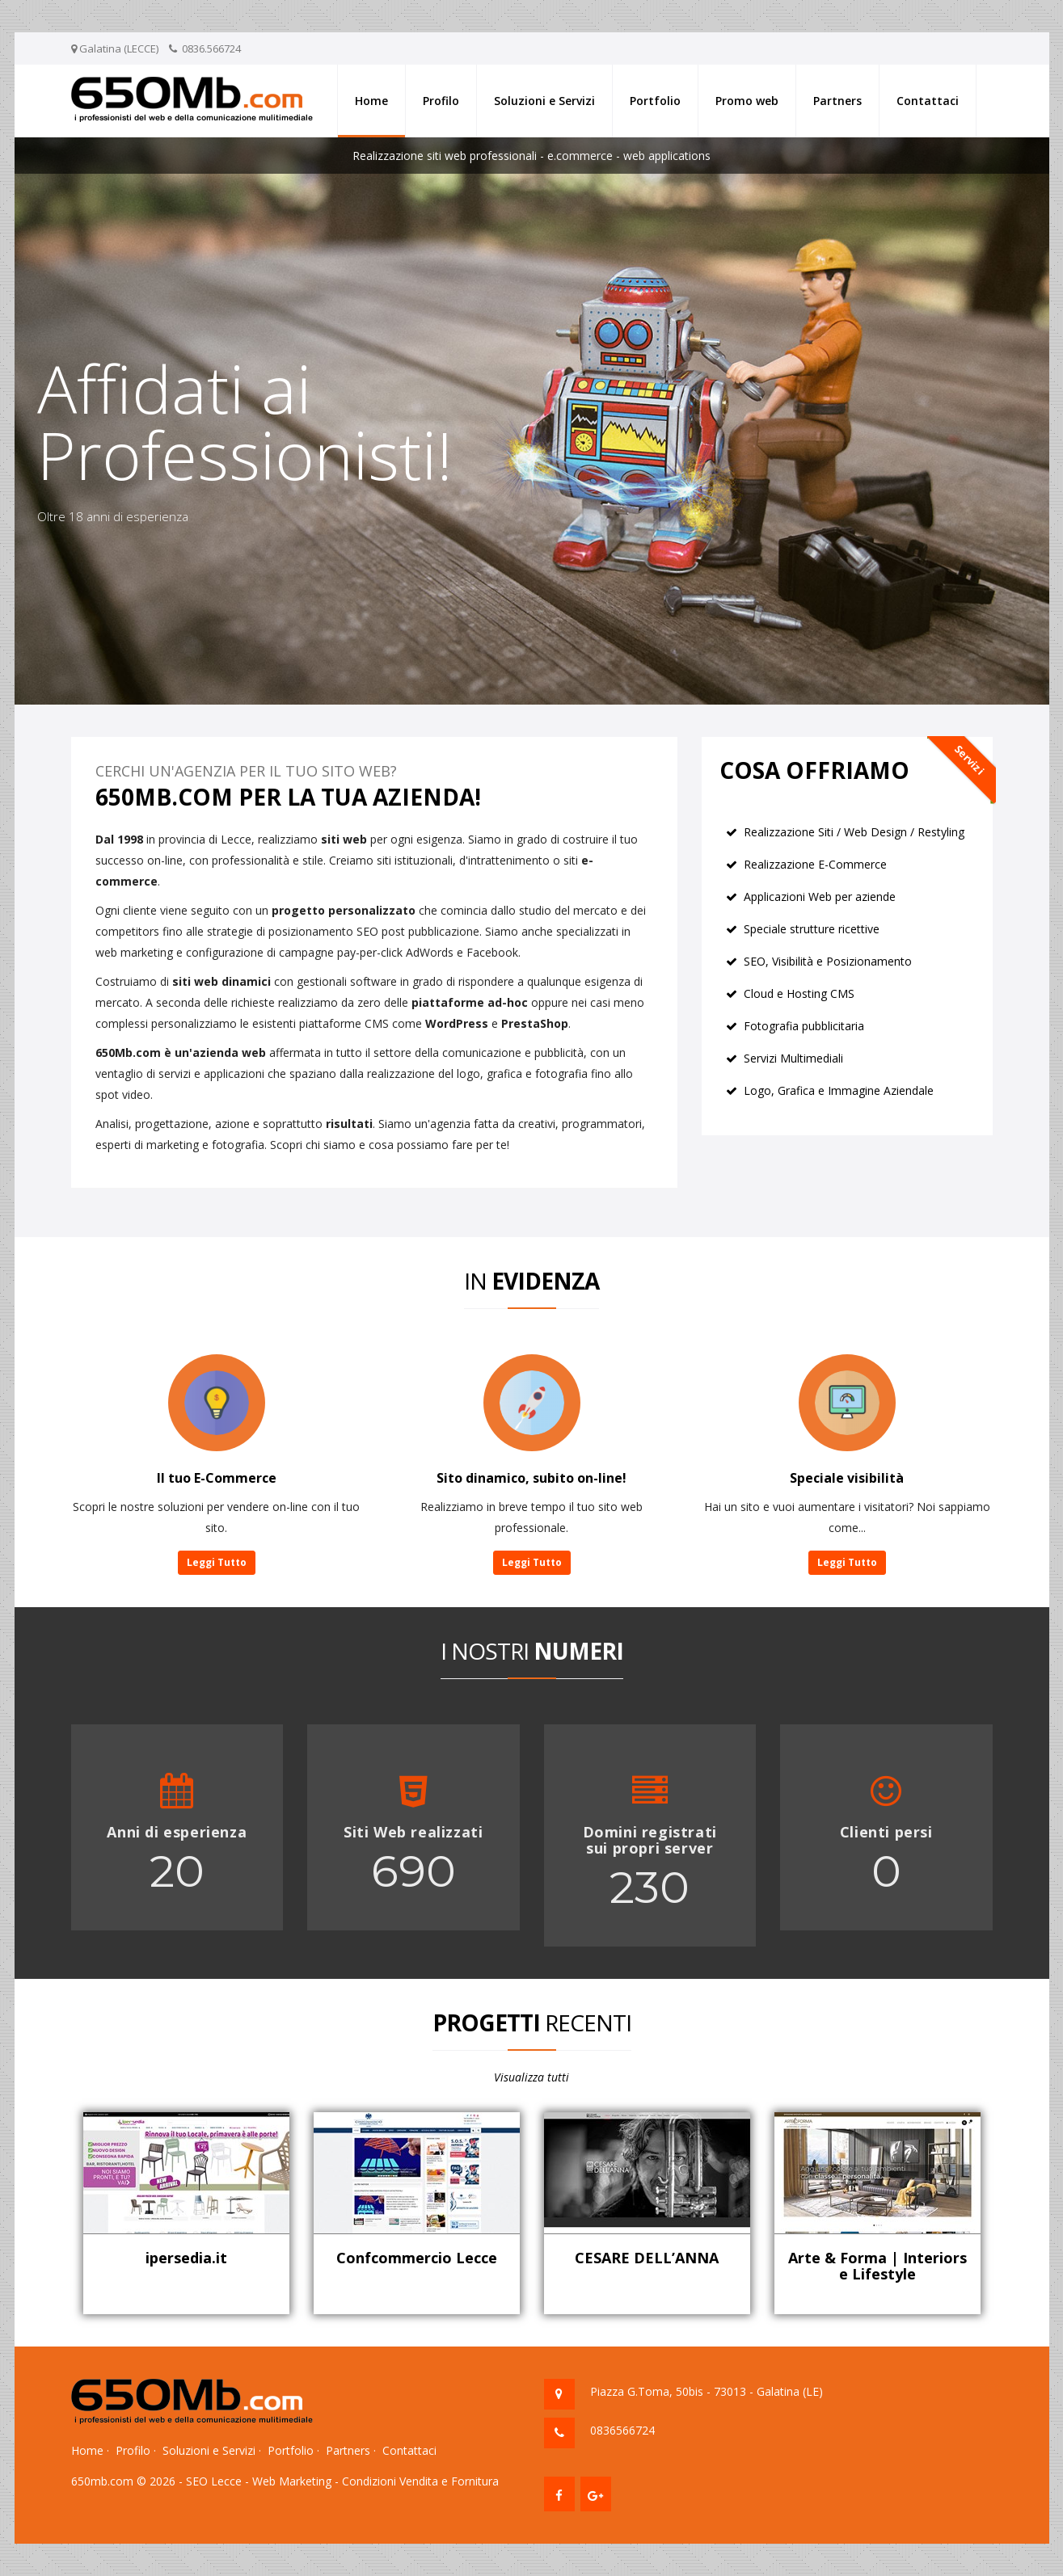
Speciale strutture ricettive (812, 929)
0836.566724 (211, 48)
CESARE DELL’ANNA (647, 2257)
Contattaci (927, 100)
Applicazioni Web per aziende (820, 896)
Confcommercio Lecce (416, 2257)
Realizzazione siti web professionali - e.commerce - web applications (531, 155)
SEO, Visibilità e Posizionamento (828, 961)
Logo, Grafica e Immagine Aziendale (839, 1090)
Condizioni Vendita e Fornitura (420, 2481)
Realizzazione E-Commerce (815, 864)
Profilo (441, 100)
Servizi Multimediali (793, 1058)
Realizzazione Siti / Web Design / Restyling (854, 832)
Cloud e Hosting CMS (799, 993)
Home (371, 100)
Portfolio (655, 100)
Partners (837, 100)
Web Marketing (291, 2481)
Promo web (746, 100)
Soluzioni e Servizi (544, 100)
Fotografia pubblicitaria (804, 1025)
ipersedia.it (186, 2257)
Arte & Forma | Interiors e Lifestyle (877, 2265)
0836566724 (622, 2430)
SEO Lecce (214, 2481)
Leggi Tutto (217, 1562)
